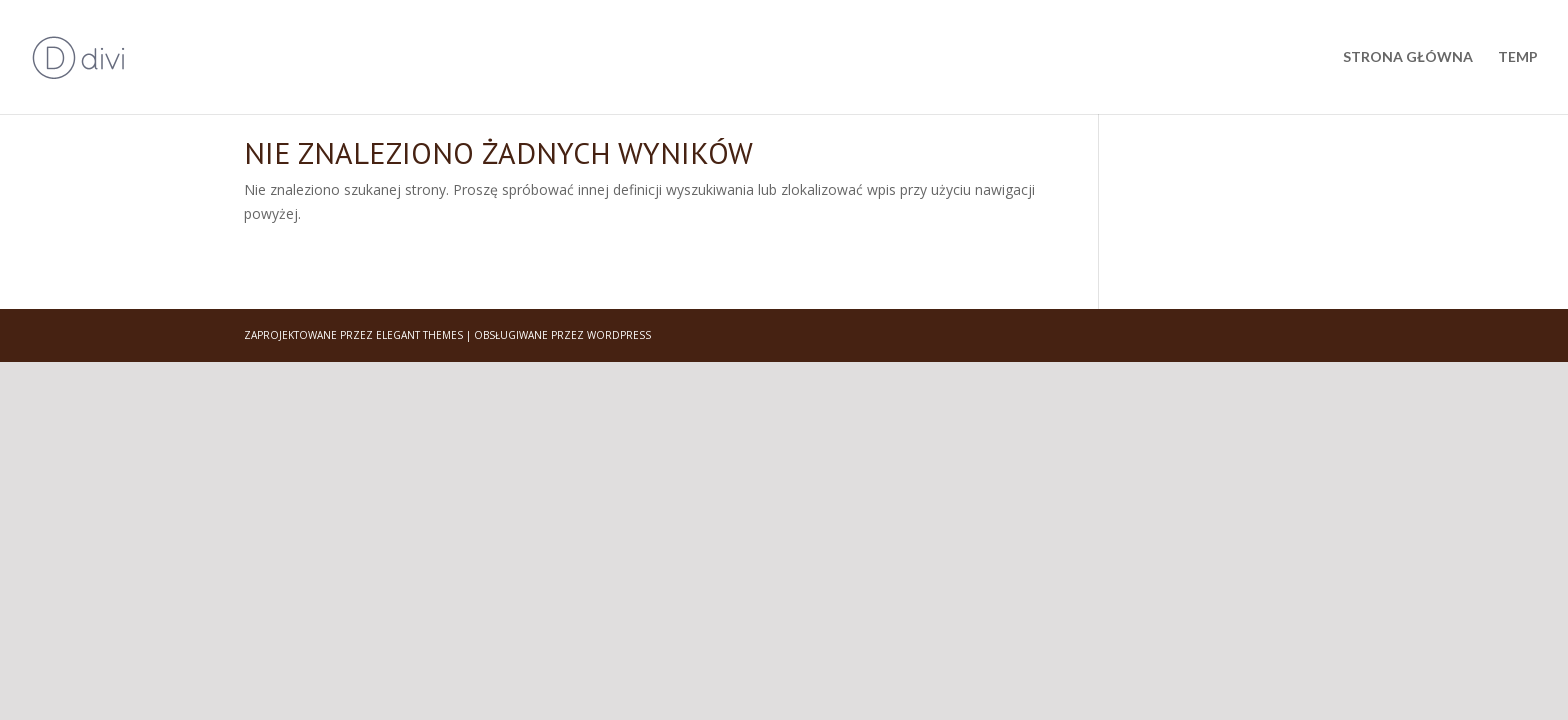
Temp (1518, 57)
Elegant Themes (419, 335)
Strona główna (1408, 57)
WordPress (619, 335)
